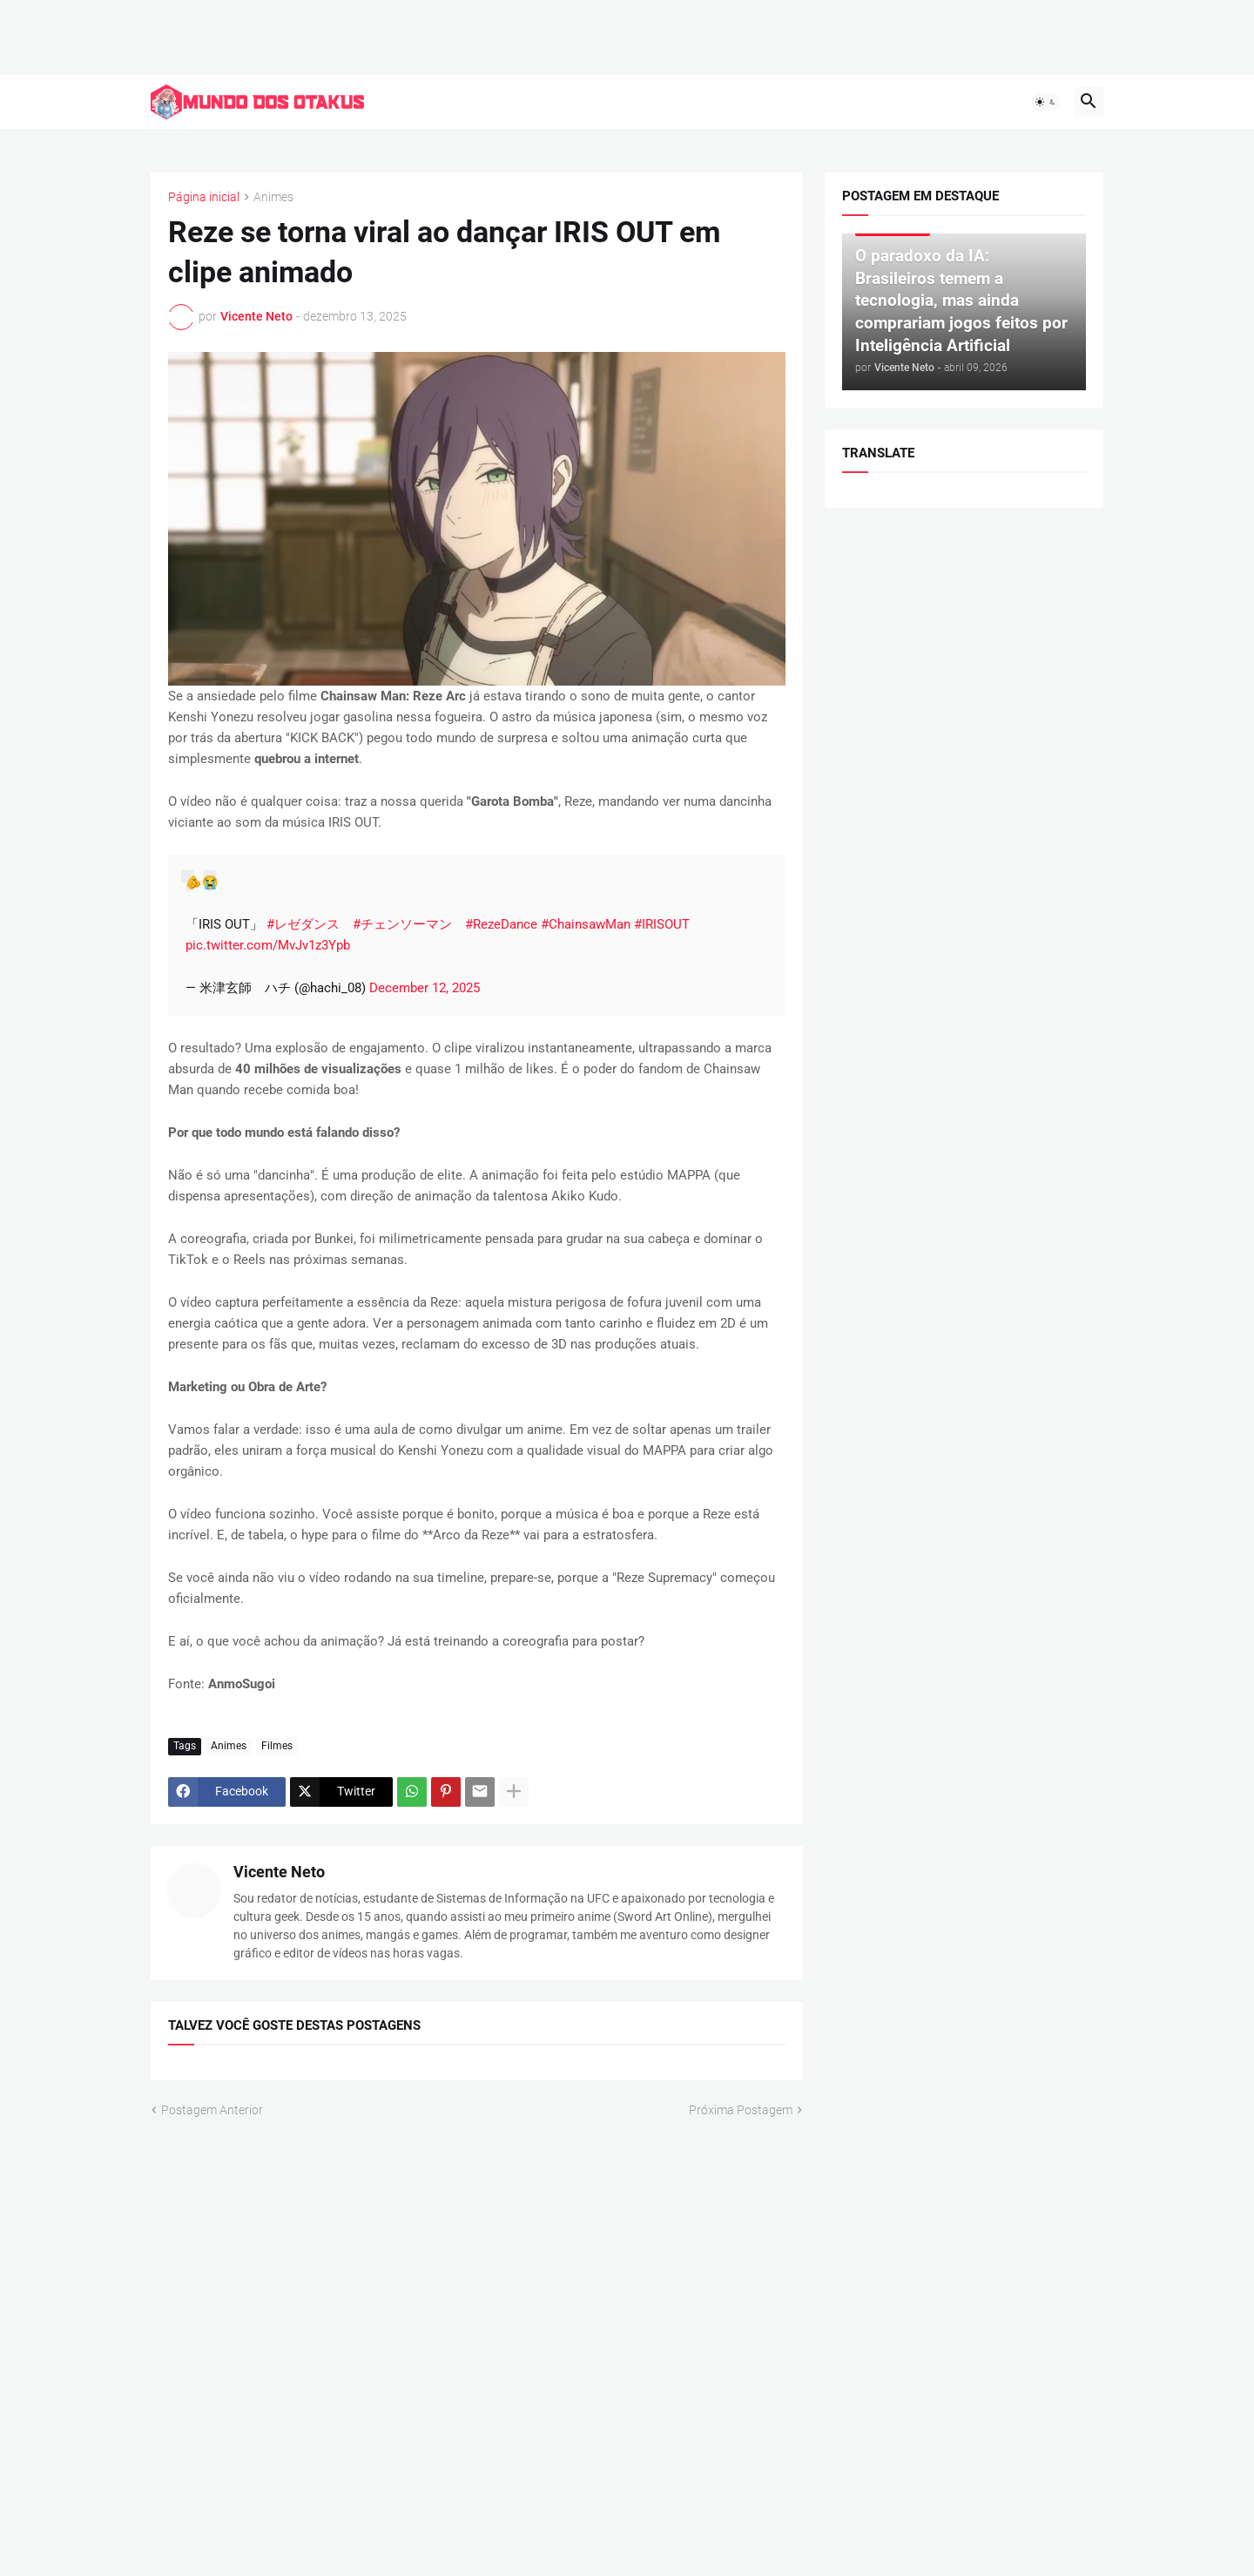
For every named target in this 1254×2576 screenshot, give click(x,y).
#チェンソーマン (402, 924)
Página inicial (203, 197)
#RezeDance (501, 924)
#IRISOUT (662, 924)
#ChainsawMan (585, 924)
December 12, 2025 (424, 988)
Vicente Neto (279, 1872)
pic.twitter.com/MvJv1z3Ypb (267, 945)
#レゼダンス (303, 924)
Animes (273, 197)
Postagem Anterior (212, 2109)
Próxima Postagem (740, 2109)
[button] (1046, 102)
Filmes (277, 1746)
